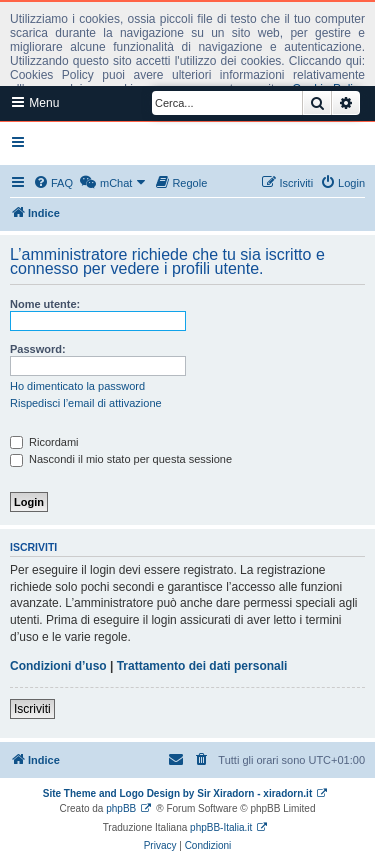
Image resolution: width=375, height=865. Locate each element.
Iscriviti (32, 709)
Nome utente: (45, 304)
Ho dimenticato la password (77, 386)
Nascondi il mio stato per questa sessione (121, 459)
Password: (38, 349)
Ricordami (44, 442)
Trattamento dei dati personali (202, 666)
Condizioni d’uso (58, 666)
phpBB (121, 808)
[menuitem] (53, 183)
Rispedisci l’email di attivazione (86, 403)
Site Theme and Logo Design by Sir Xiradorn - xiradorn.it (177, 793)
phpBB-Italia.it (221, 827)
